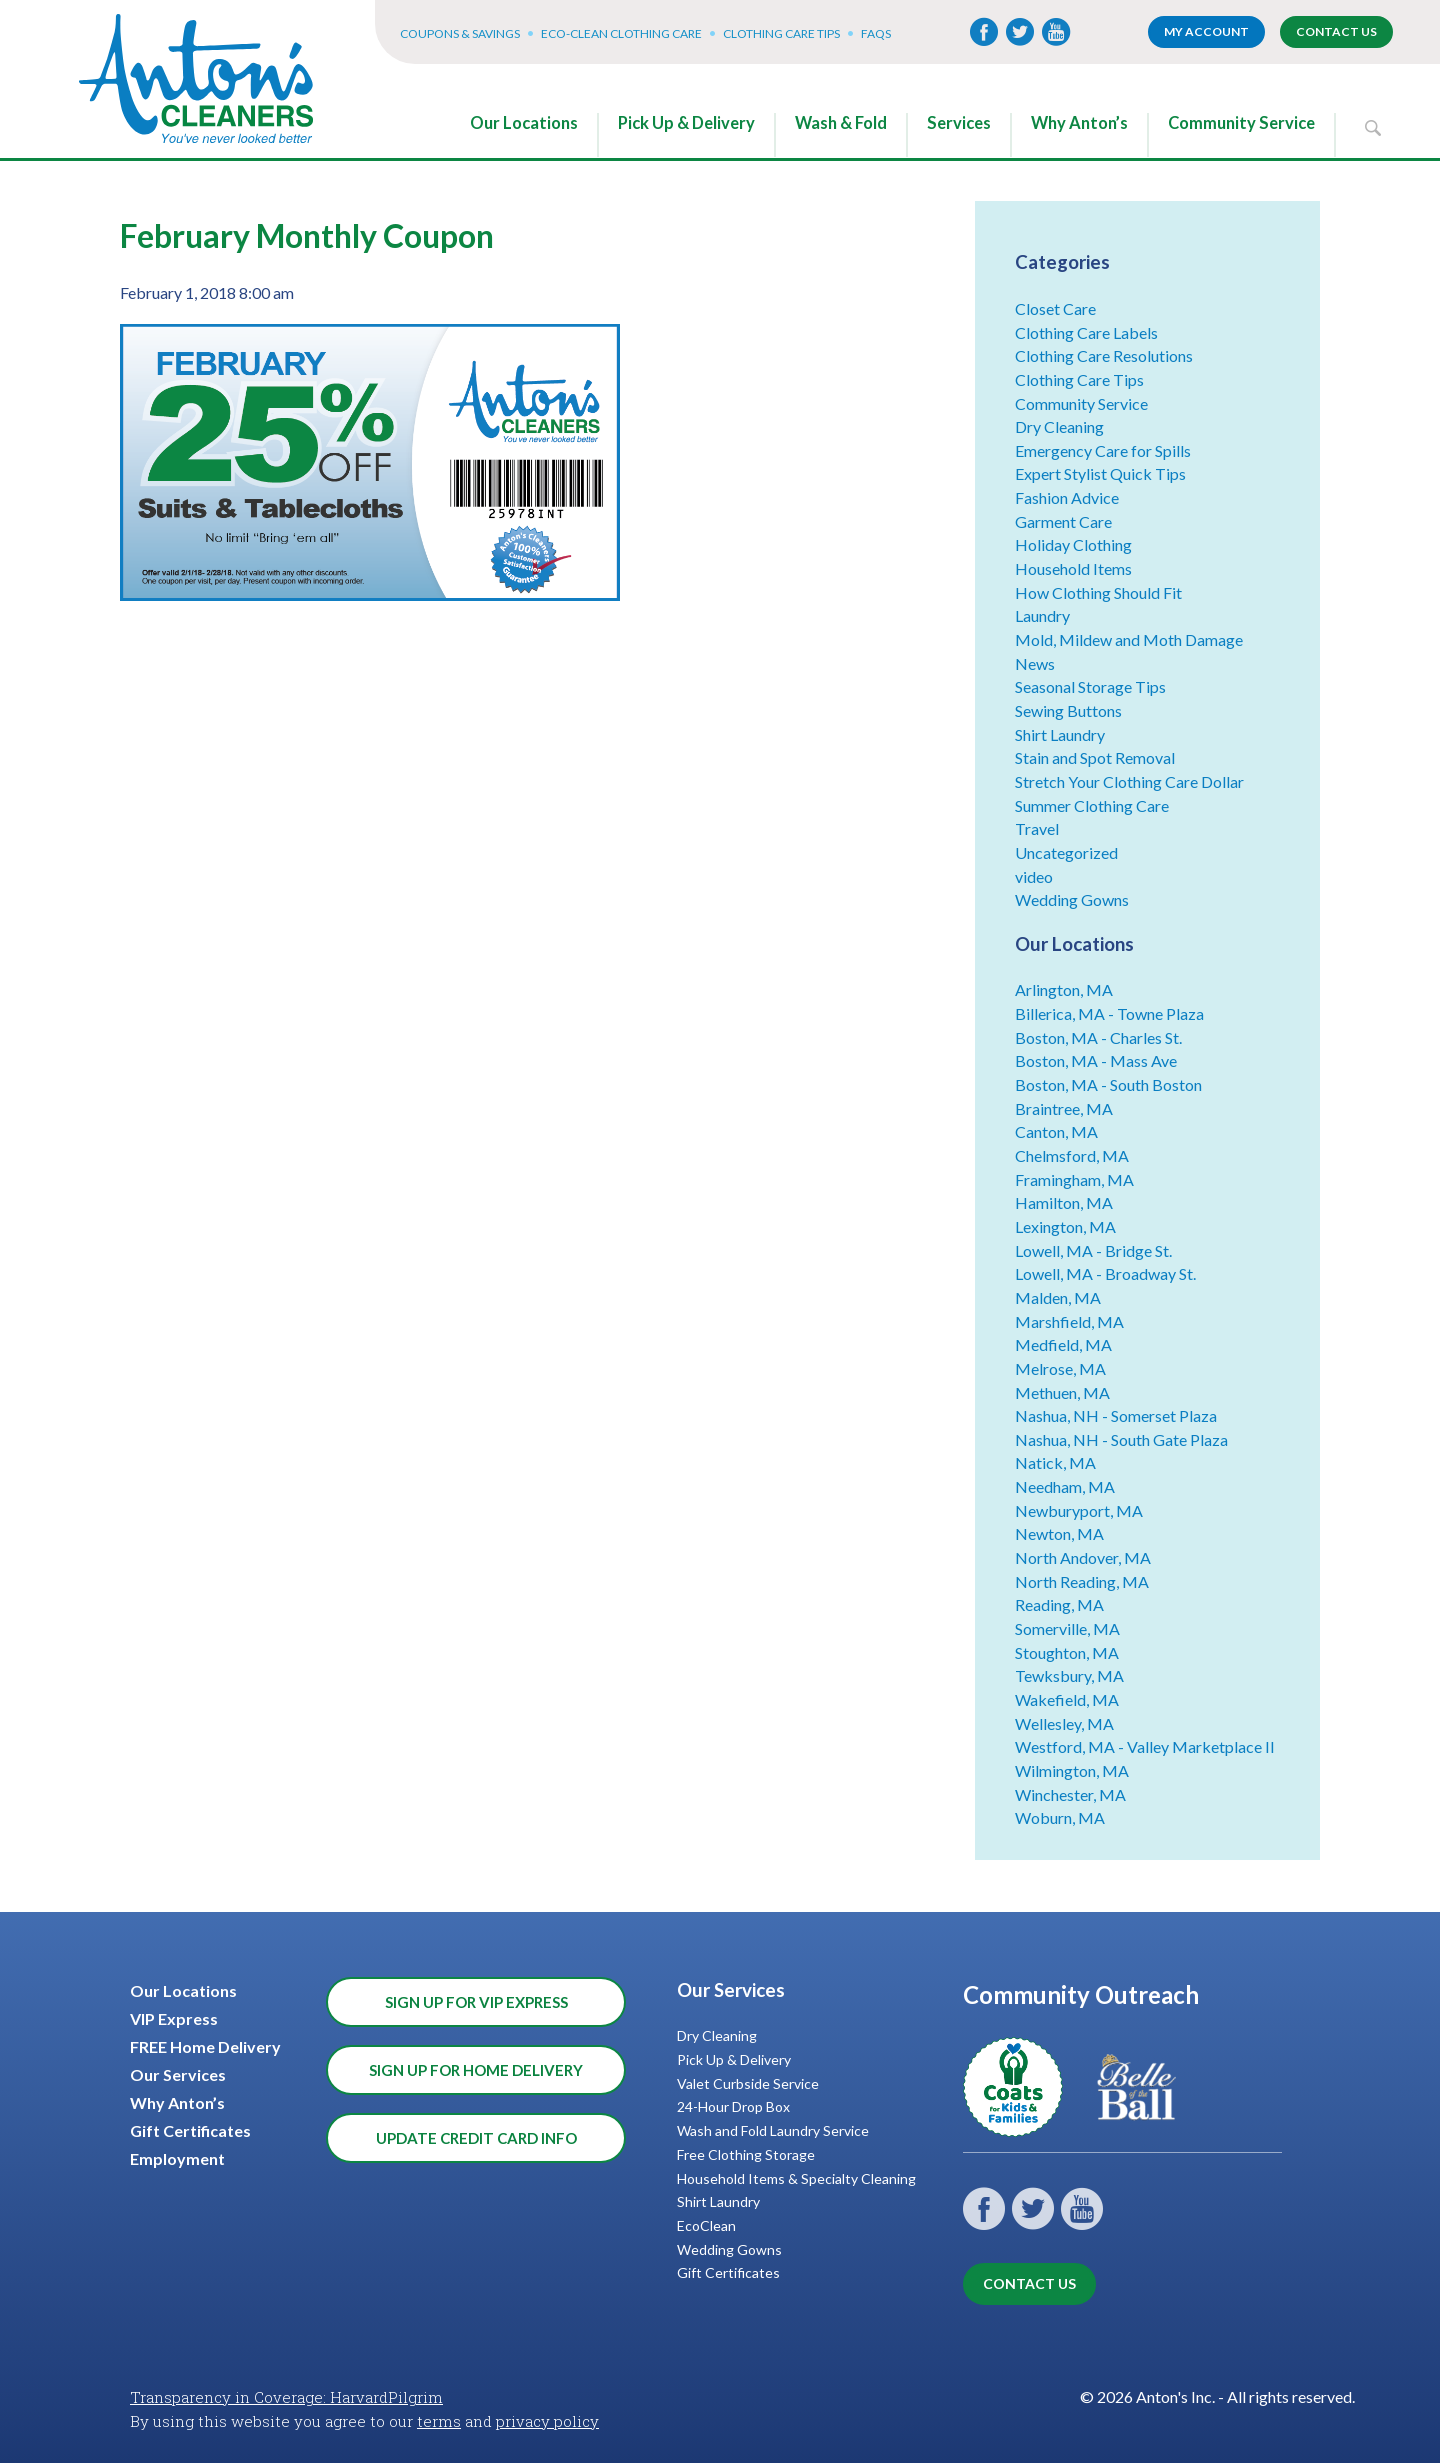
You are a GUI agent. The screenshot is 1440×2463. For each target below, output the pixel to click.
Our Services (178, 2074)
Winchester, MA (1070, 1794)
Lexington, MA (1065, 1226)
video (1034, 876)
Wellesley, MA (1064, 1723)
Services (959, 123)
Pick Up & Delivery (686, 123)
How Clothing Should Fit (1098, 592)
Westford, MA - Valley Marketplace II (1145, 1746)
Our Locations (524, 123)
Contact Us (1336, 31)
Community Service (1241, 123)
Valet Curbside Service (748, 2083)
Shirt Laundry (1060, 734)
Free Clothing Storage (746, 2154)
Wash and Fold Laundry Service (773, 2130)
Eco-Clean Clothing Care (621, 33)
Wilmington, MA (1072, 1770)
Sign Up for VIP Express (476, 2002)
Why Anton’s (1079, 123)
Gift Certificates (190, 2130)
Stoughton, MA (1067, 1652)
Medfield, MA (1063, 1344)
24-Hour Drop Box (733, 2106)
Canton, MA (1056, 1131)
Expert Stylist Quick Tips (1100, 473)
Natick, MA (1055, 1462)
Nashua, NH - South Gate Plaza (1121, 1439)
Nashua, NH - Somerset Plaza (1116, 1415)
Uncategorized (1066, 852)
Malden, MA (1058, 1297)
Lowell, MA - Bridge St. (1093, 1250)
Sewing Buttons (1068, 710)
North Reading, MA (1082, 1581)
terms (439, 2421)
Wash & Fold (841, 123)
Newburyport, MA (1079, 1510)
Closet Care (1055, 308)
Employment (177, 2158)
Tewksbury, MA (1069, 1675)
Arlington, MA (1064, 989)
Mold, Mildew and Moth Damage (1129, 639)
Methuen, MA (1062, 1392)
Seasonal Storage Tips (1090, 686)
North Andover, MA (1083, 1557)
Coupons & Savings (460, 33)
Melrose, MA (1060, 1368)
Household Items (1073, 568)
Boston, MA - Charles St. (1098, 1037)
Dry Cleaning (1059, 426)
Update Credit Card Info (476, 2138)
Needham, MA (1065, 1486)
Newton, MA (1059, 1533)
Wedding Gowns (1072, 899)
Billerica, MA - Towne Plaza (1109, 1013)
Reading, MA (1059, 1604)
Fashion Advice (1067, 497)
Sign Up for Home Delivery (476, 2070)
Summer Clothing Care (1092, 805)
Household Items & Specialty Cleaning (796, 2178)
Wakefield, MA (1067, 1699)
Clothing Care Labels (1086, 332)
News (1035, 663)
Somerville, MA (1067, 1628)
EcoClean (706, 2225)
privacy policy (547, 2421)
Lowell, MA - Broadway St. (1105, 1273)
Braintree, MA (1064, 1108)
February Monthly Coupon (307, 235)
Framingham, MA (1074, 1179)
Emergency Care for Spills (1103, 450)
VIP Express (174, 2018)
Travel (1037, 828)
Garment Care (1063, 521)
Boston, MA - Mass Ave (1096, 1060)
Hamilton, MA (1064, 1202)
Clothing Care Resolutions (1104, 355)
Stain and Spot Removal (1095, 757)
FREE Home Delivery (205, 2046)
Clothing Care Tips (781, 33)
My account (1206, 31)
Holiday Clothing (1073, 544)
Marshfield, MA (1069, 1321)
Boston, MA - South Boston (1108, 1084)
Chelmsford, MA (1072, 1155)
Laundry (1042, 615)
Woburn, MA (1060, 1817)
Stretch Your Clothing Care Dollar (1129, 781)
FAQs (876, 33)
